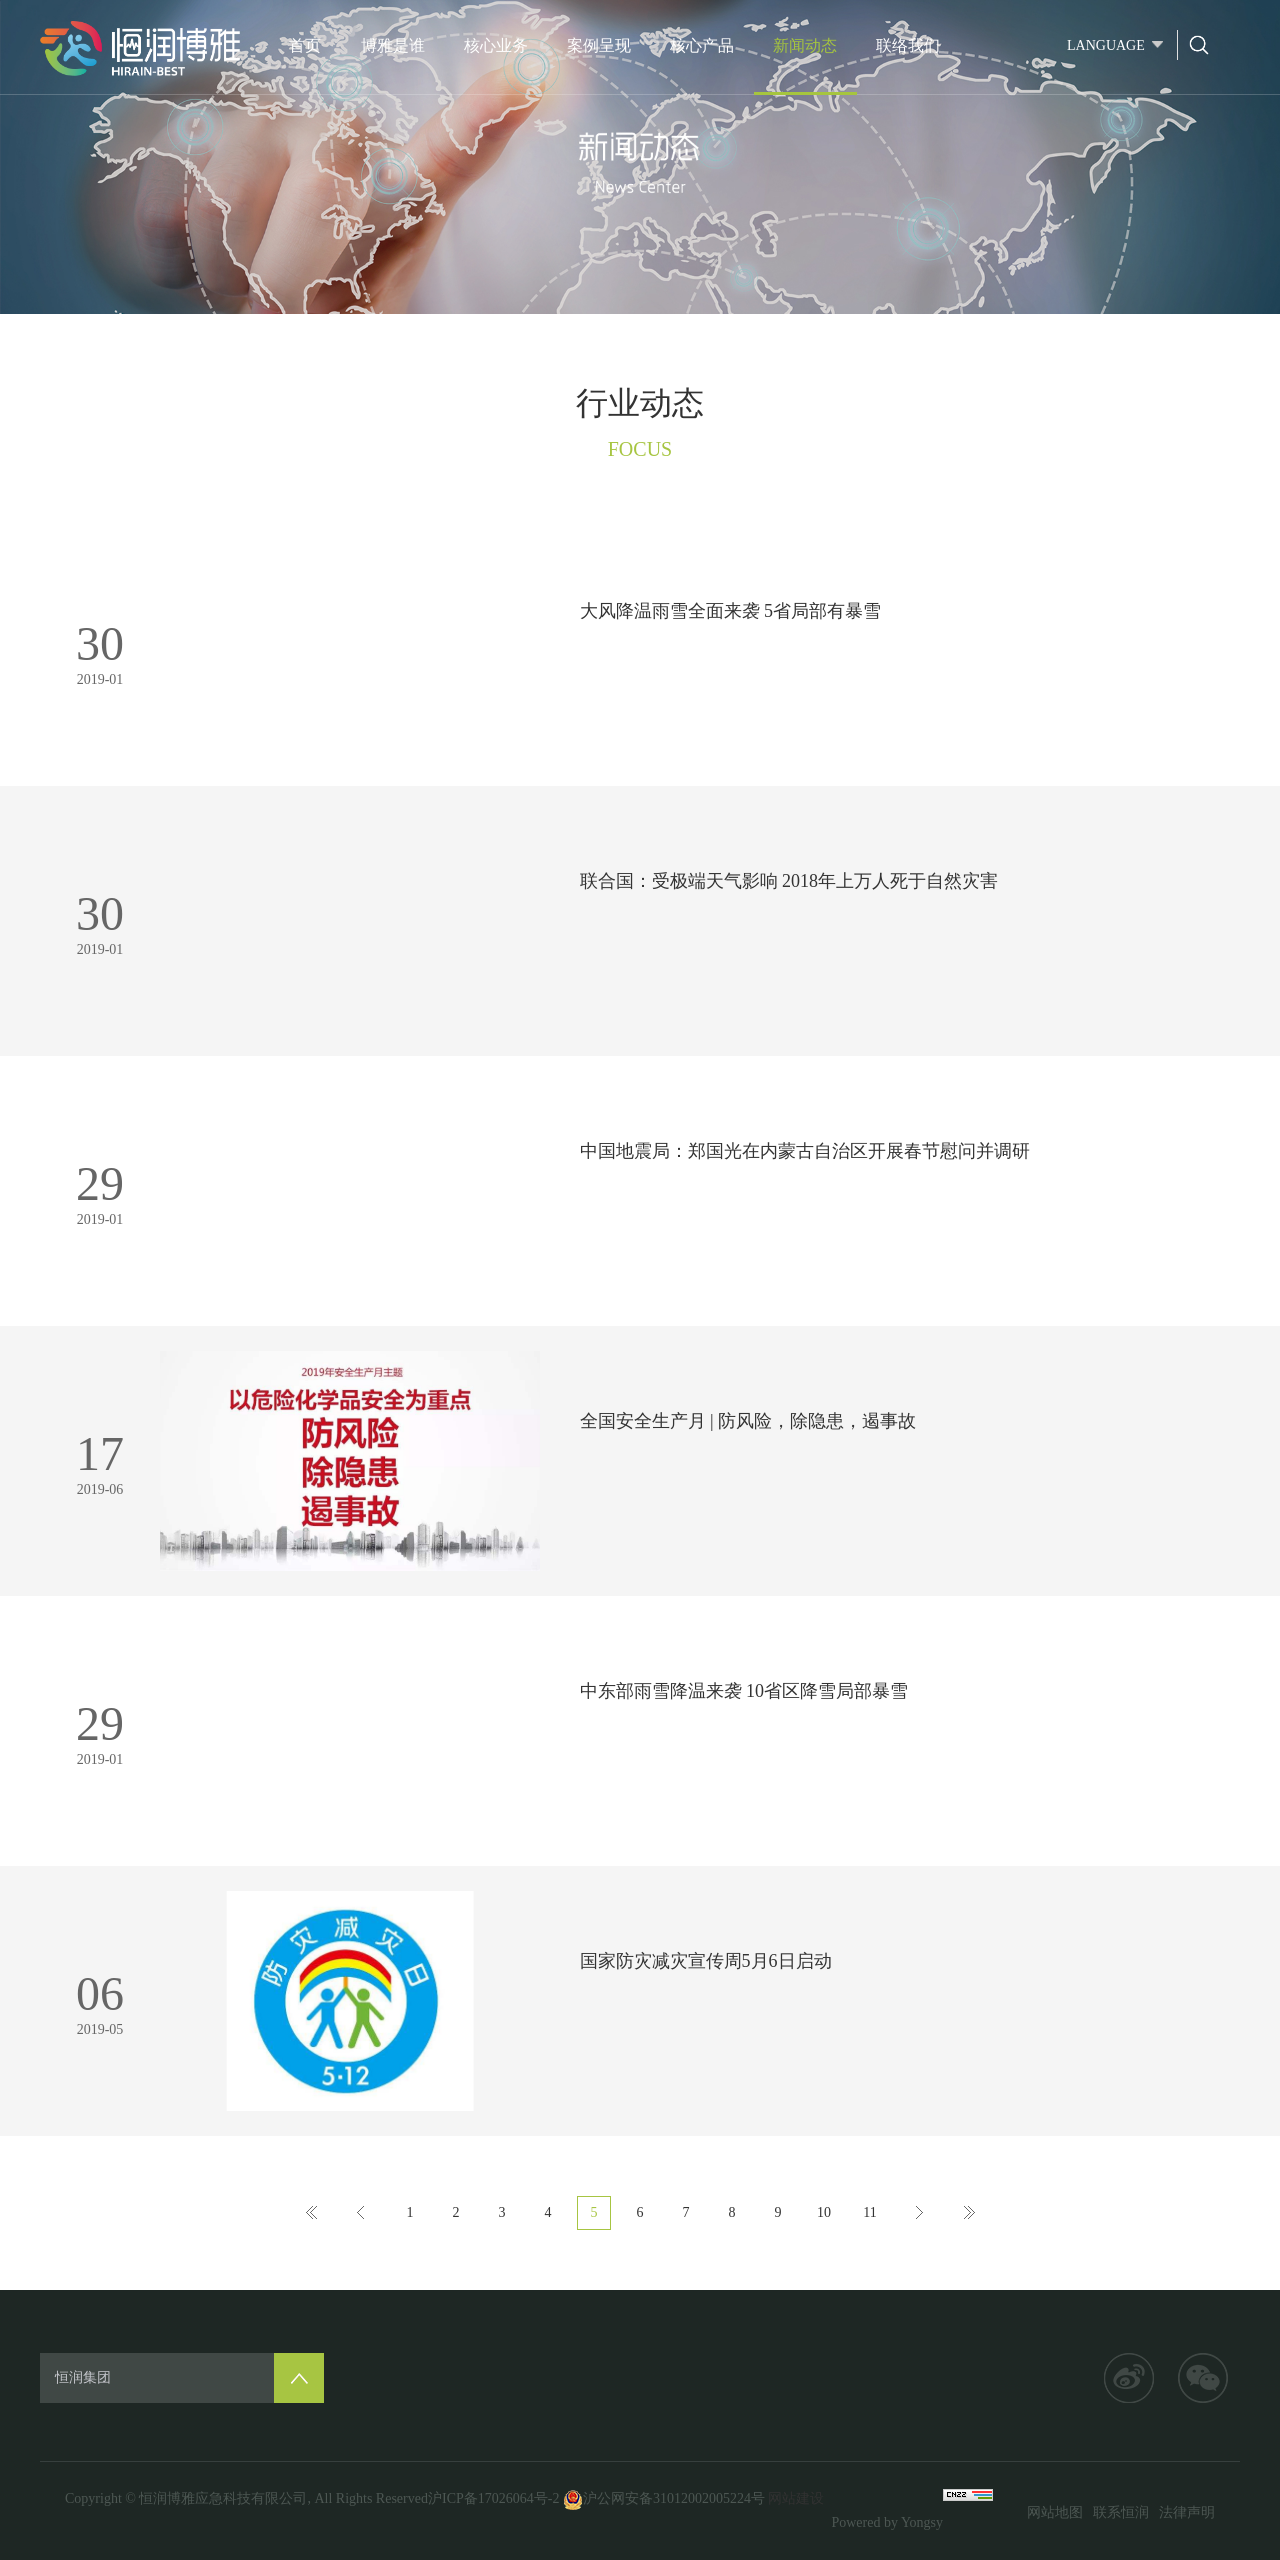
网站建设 (796, 2498)
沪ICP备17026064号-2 (493, 2498)
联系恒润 (1121, 2512)
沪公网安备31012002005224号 (664, 2498)
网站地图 (1055, 2512)
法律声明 (1187, 2512)
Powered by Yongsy (887, 2522)
